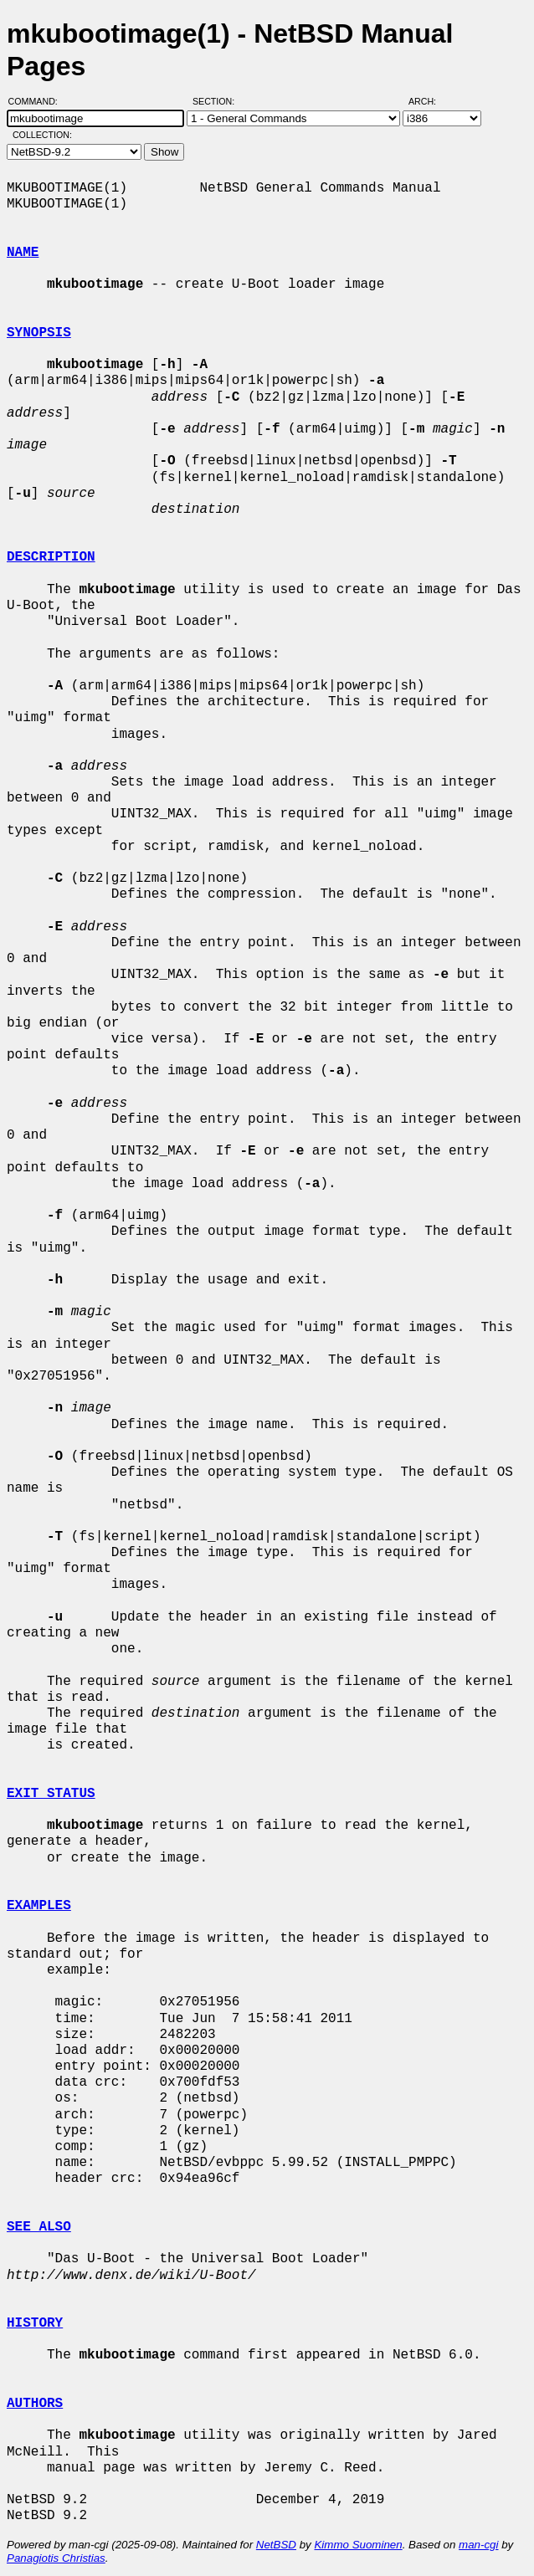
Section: (217, 101)
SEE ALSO (39, 2227)
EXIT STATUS (51, 1794)
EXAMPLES (39, 1906)
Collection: (42, 135)
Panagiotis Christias (56, 2558)
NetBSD (276, 2544)
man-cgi (478, 2544)
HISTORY (35, 2323)
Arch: (429, 101)
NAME (23, 252)
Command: (38, 101)
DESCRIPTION (51, 557)
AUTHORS (35, 2403)
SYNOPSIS (39, 333)
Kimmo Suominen (358, 2544)
